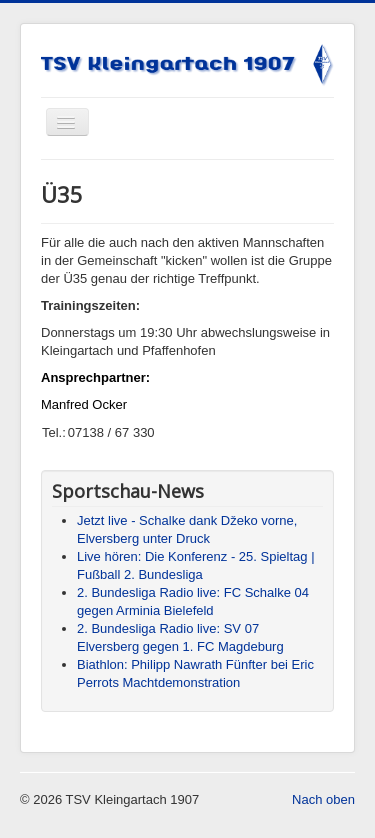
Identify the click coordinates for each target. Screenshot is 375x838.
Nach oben (323, 799)
